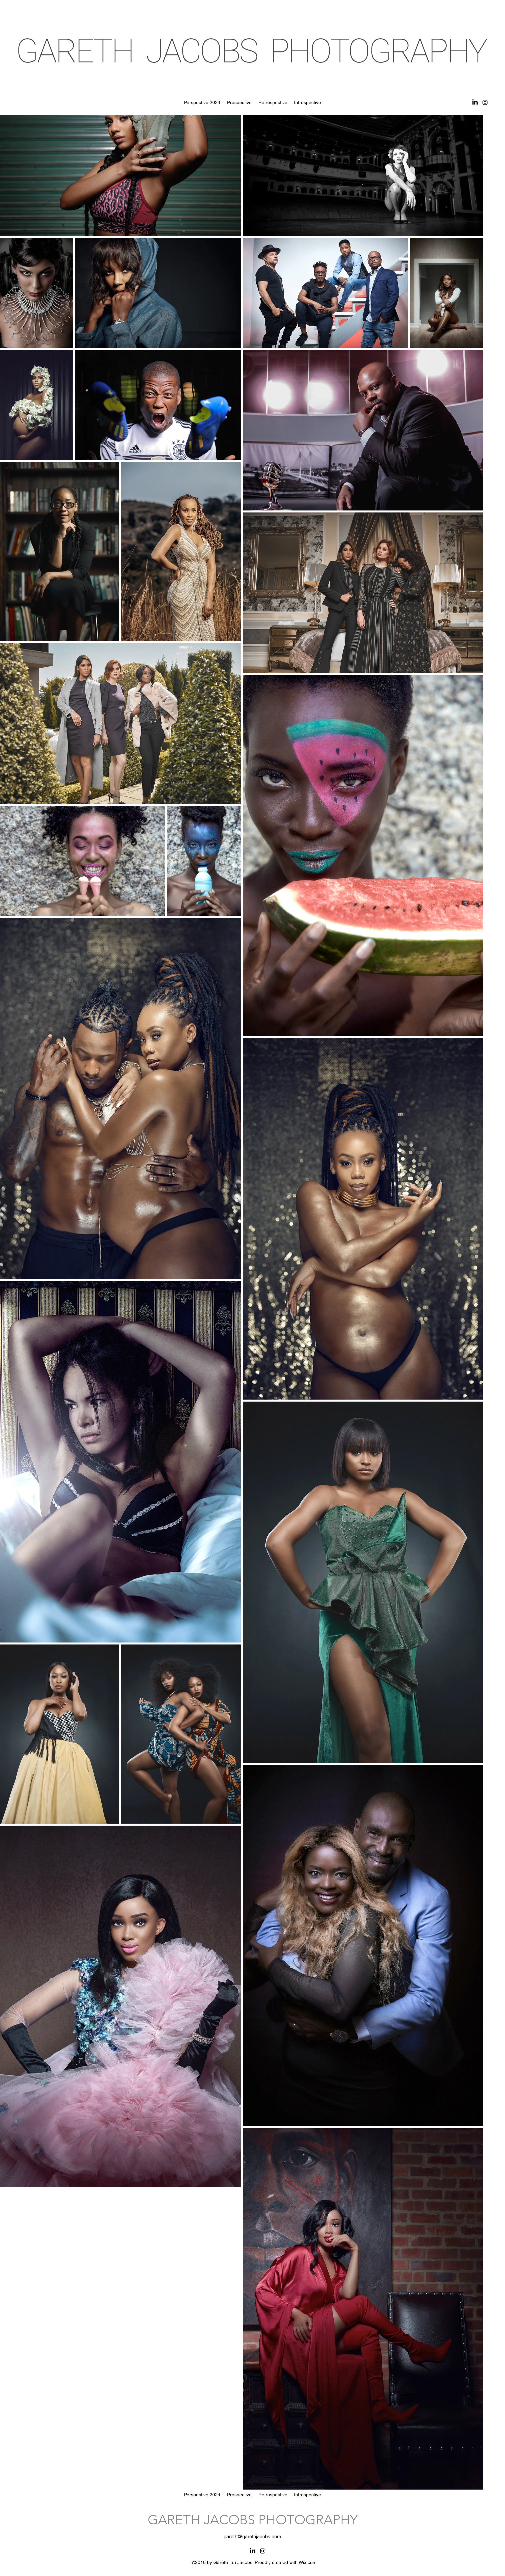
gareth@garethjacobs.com (252, 2536)
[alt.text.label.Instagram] (485, 102)
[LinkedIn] (475, 102)
